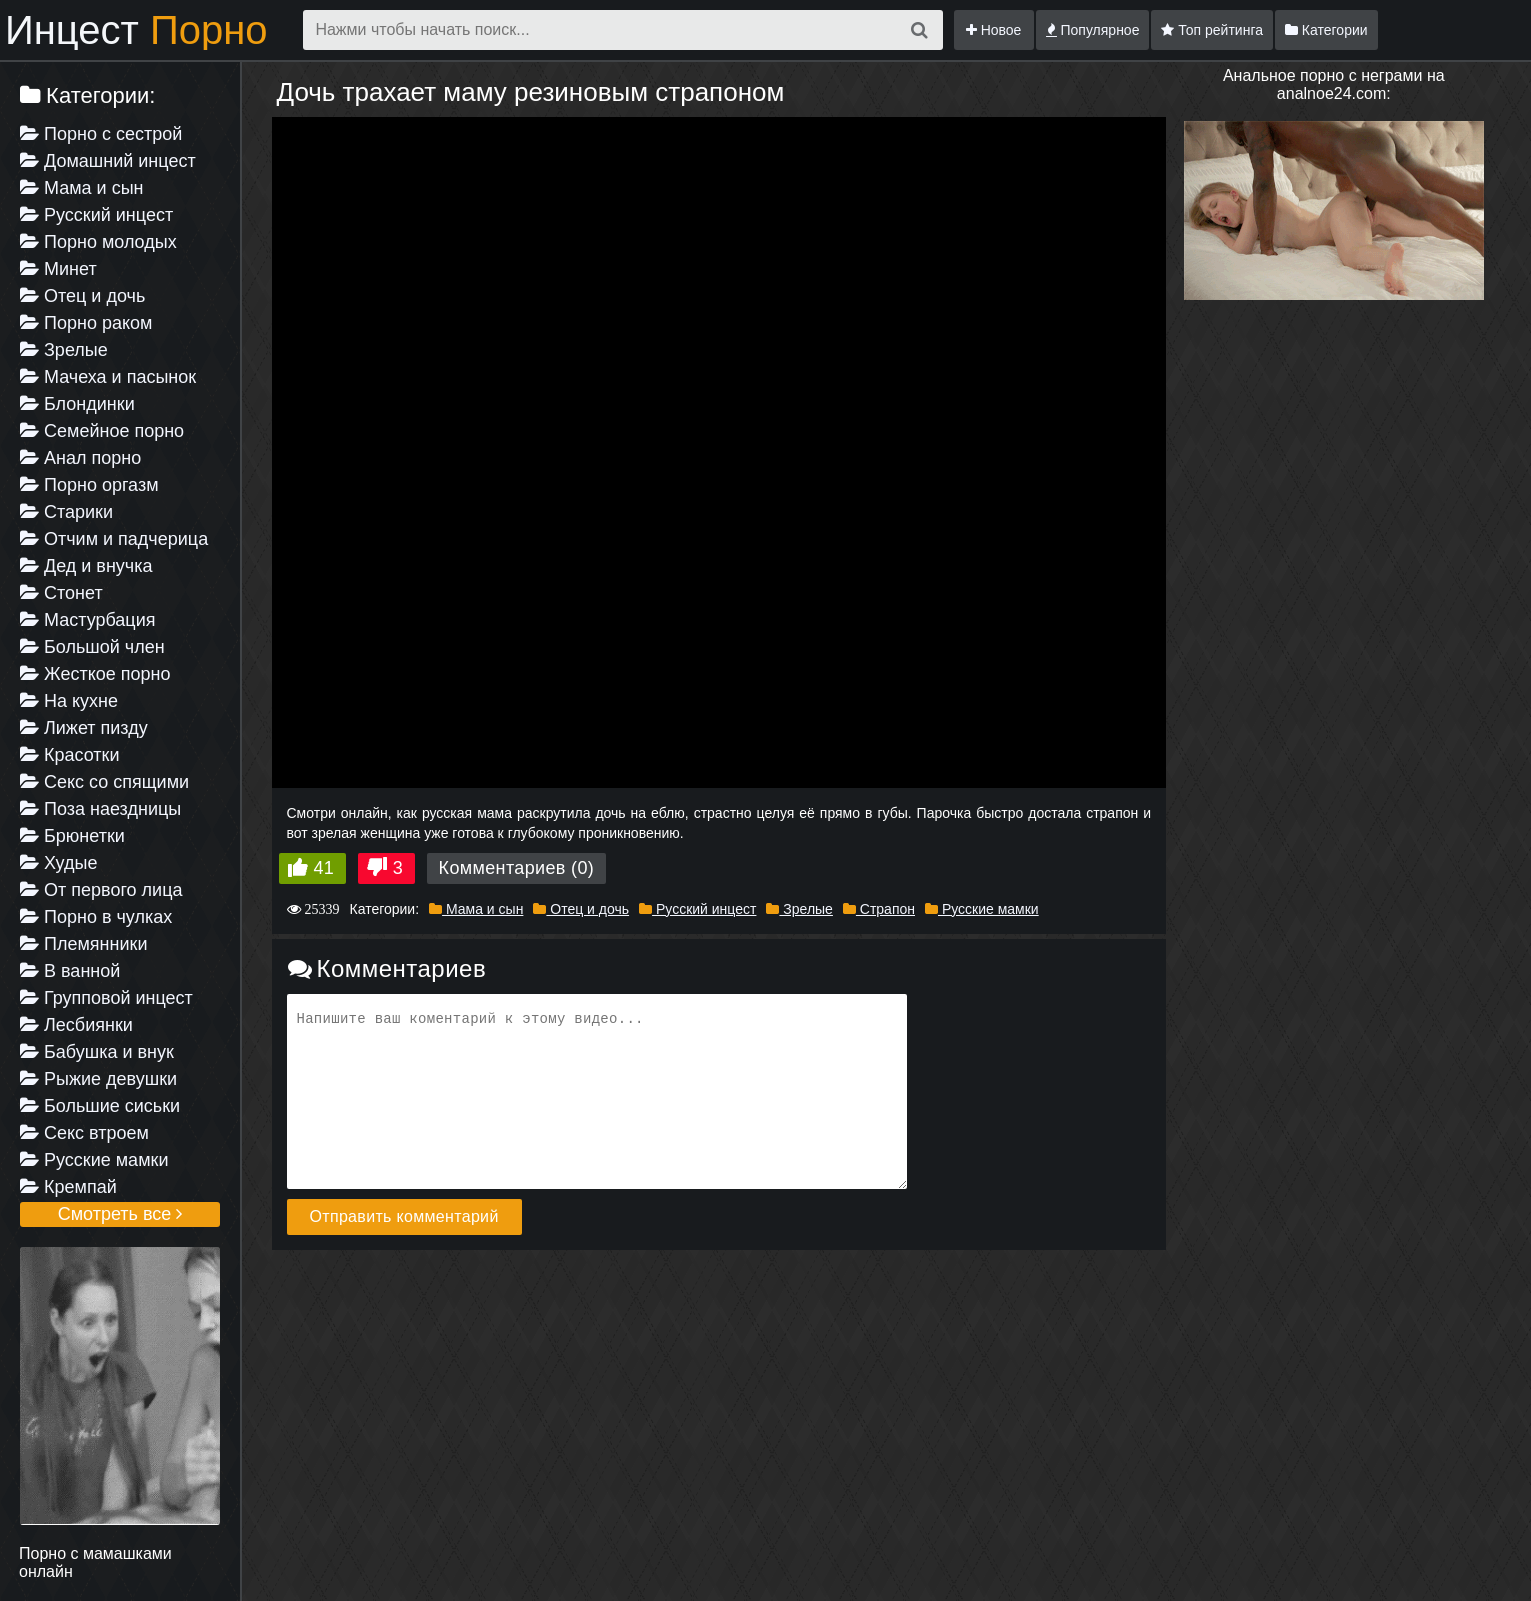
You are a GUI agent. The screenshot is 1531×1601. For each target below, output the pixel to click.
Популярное (1093, 30)
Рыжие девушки (98, 1079)
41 (324, 868)
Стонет (61, 593)
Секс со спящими (104, 782)
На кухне (69, 701)
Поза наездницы (100, 809)
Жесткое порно (95, 674)
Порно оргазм (89, 485)
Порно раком (86, 323)
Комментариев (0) (517, 868)
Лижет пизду (84, 728)
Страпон (879, 909)
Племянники (83, 944)
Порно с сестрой (101, 134)
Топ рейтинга (1212, 30)
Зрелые (64, 350)
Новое (994, 30)
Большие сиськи (100, 1106)
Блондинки (77, 404)
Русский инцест (96, 215)
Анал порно (80, 458)
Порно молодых (98, 242)
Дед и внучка (86, 566)
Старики (66, 512)
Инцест (136, 30)
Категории (1326, 30)
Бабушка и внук (97, 1052)
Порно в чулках (96, 917)
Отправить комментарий (404, 1216)
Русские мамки (94, 1160)
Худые (58, 863)
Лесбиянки (76, 1025)
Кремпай (68, 1187)
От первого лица (101, 890)
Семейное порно (102, 431)
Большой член (92, 647)
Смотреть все (120, 1214)
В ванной (70, 971)
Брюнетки (72, 836)
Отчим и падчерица (114, 539)
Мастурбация (87, 620)
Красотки (70, 755)
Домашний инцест (108, 161)
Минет (58, 269)
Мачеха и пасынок (108, 377)
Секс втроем (84, 1133)
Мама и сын (82, 188)
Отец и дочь (82, 296)
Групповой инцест (106, 998)
